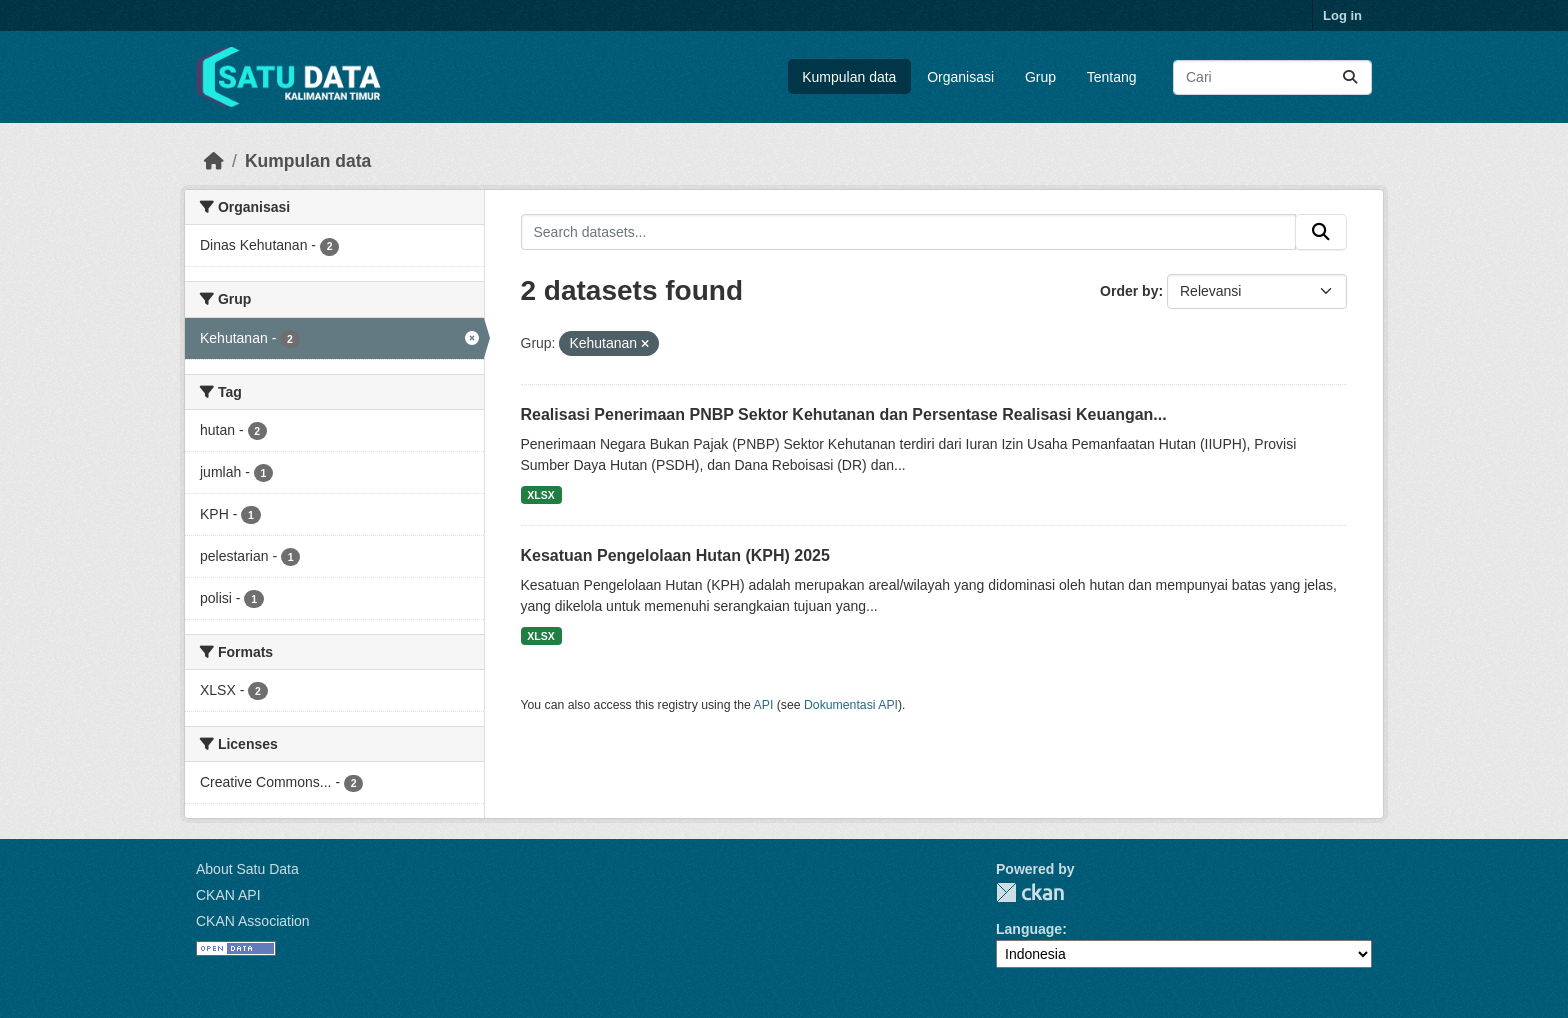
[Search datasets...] (1272, 77)
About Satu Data (247, 869)
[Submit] (1350, 77)
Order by (1129, 291)
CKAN (1030, 892)
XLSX (540, 495)
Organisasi (960, 77)
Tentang (1112, 77)
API (764, 705)
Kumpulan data (849, 77)
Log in (1342, 15)
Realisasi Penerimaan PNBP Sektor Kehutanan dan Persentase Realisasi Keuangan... (844, 414)
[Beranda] (214, 161)
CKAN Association (253, 921)
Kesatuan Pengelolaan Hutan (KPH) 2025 (675, 555)
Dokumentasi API (851, 705)
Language (1029, 929)
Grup (1040, 77)
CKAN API (228, 895)
